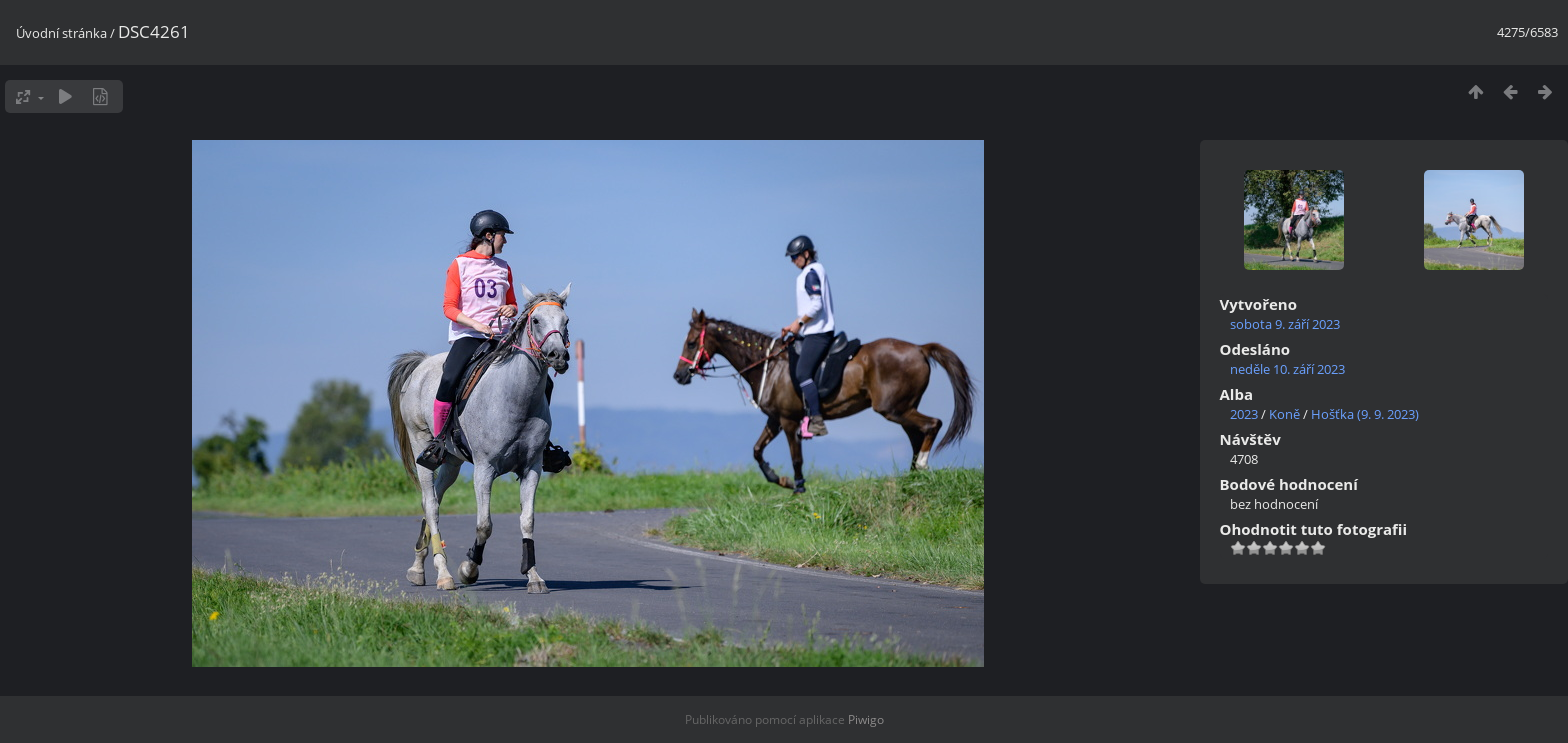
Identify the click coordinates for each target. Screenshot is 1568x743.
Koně (1284, 414)
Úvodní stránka (61, 33)
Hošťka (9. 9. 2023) (1365, 414)
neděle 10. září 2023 (1287, 369)
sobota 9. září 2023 (1285, 324)
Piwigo (866, 719)
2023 (1244, 414)
